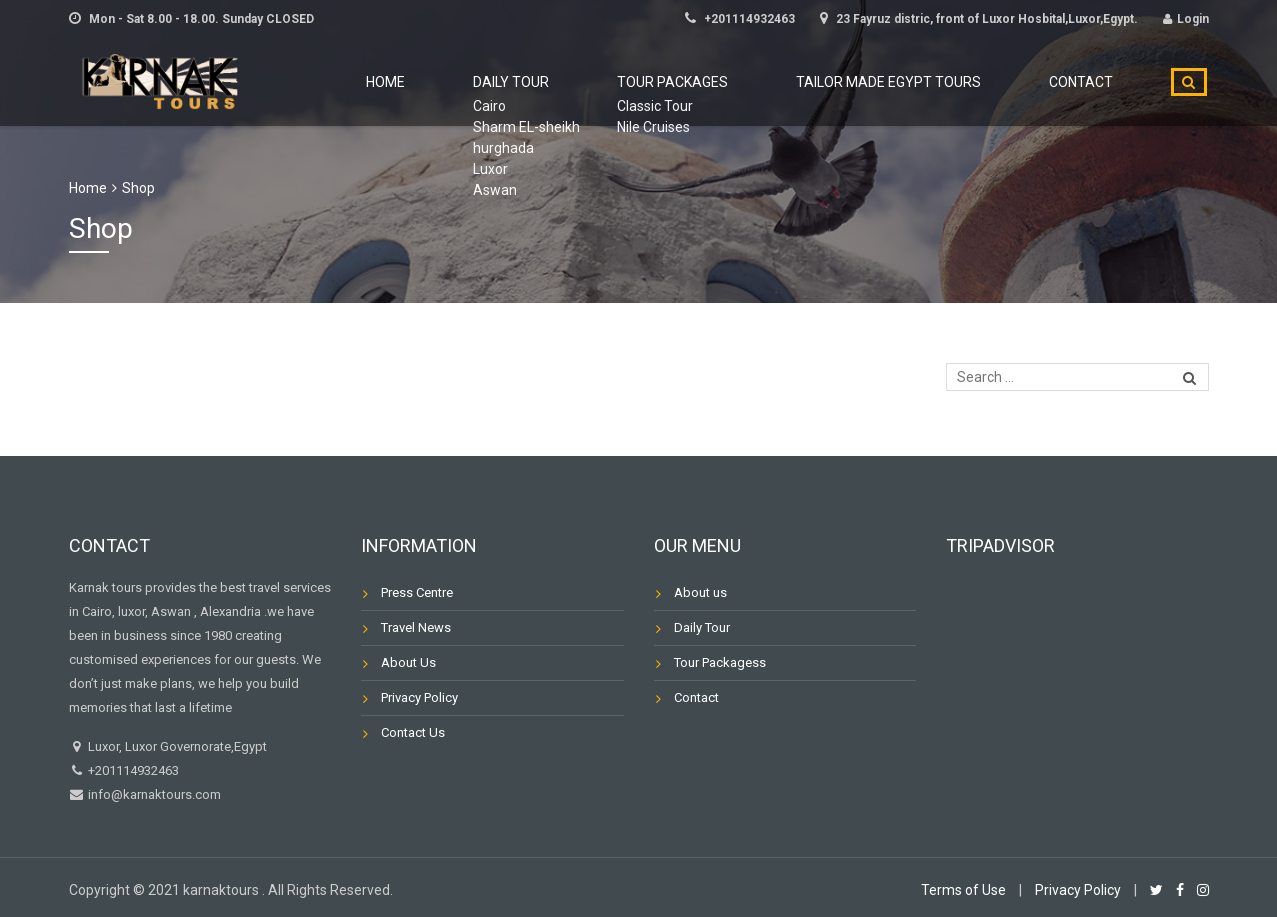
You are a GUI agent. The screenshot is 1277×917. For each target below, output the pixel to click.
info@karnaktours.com (153, 794)
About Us (408, 662)
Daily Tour (599, 82)
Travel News (416, 627)
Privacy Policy (419, 697)
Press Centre (417, 592)
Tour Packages (734, 82)
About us (700, 592)
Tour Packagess (720, 662)
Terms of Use (963, 890)
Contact (1094, 82)
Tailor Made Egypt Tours (926, 82)
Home (501, 82)
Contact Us (413, 732)
